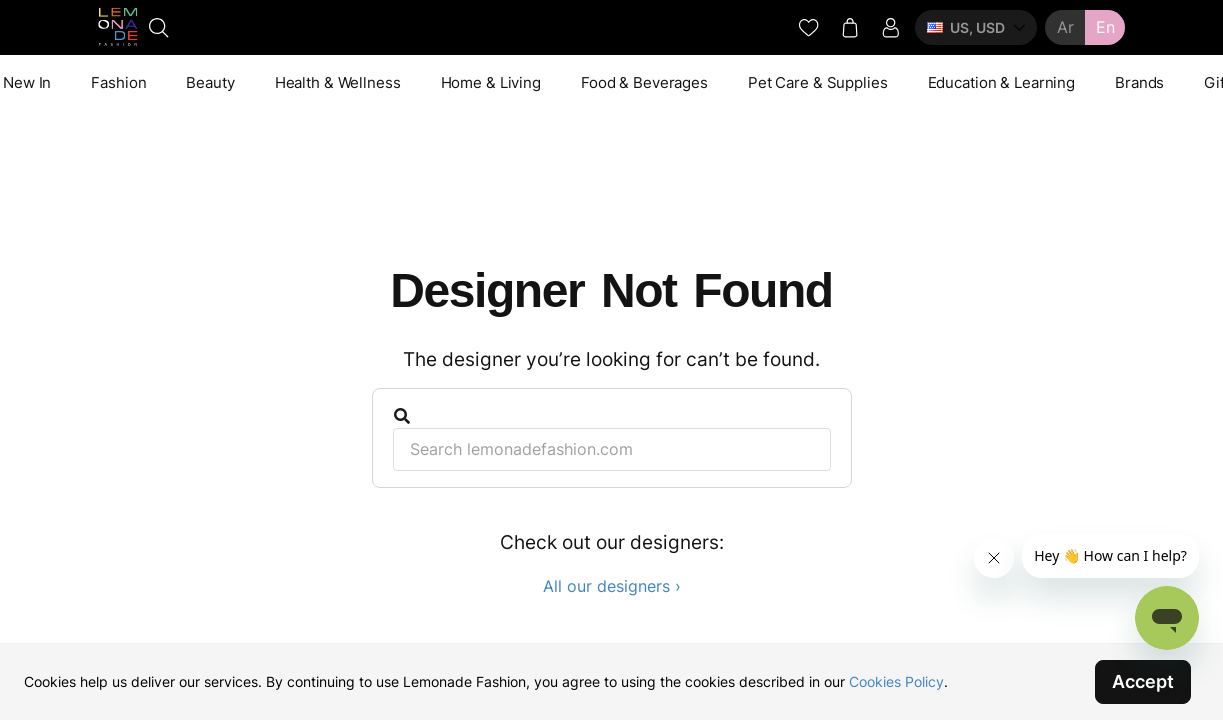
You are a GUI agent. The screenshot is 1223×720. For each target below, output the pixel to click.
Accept (1143, 681)
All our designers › (612, 586)
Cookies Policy (896, 681)
